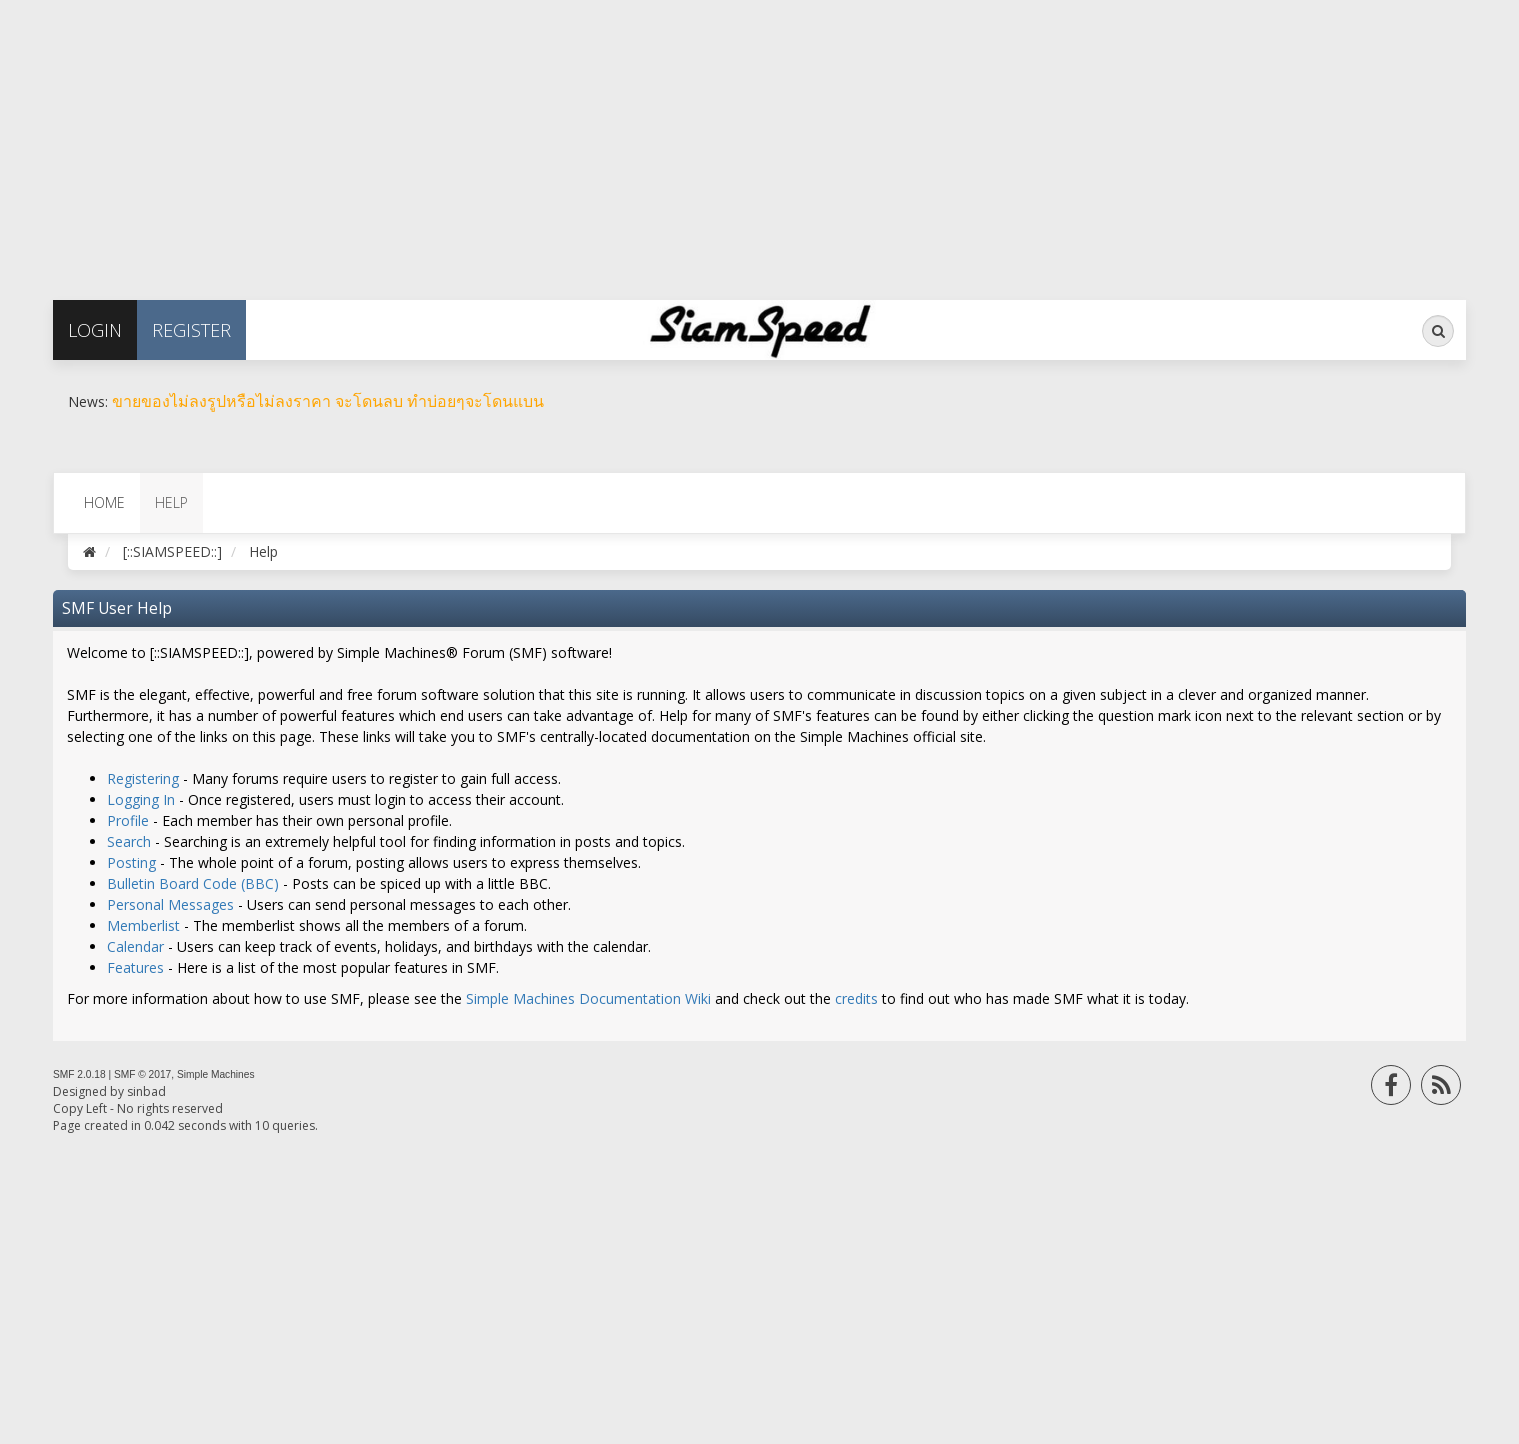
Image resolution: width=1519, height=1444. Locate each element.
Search (129, 841)
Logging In (141, 799)
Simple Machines (216, 1074)
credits (856, 998)
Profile (128, 820)
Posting (131, 862)
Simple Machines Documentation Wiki (588, 998)
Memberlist (143, 925)
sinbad (146, 1091)
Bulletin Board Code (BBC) (193, 883)
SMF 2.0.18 (79, 1074)
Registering (143, 778)
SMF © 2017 (142, 1074)
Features (135, 967)
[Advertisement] (600, 140)
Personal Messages (170, 904)
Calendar (135, 946)
